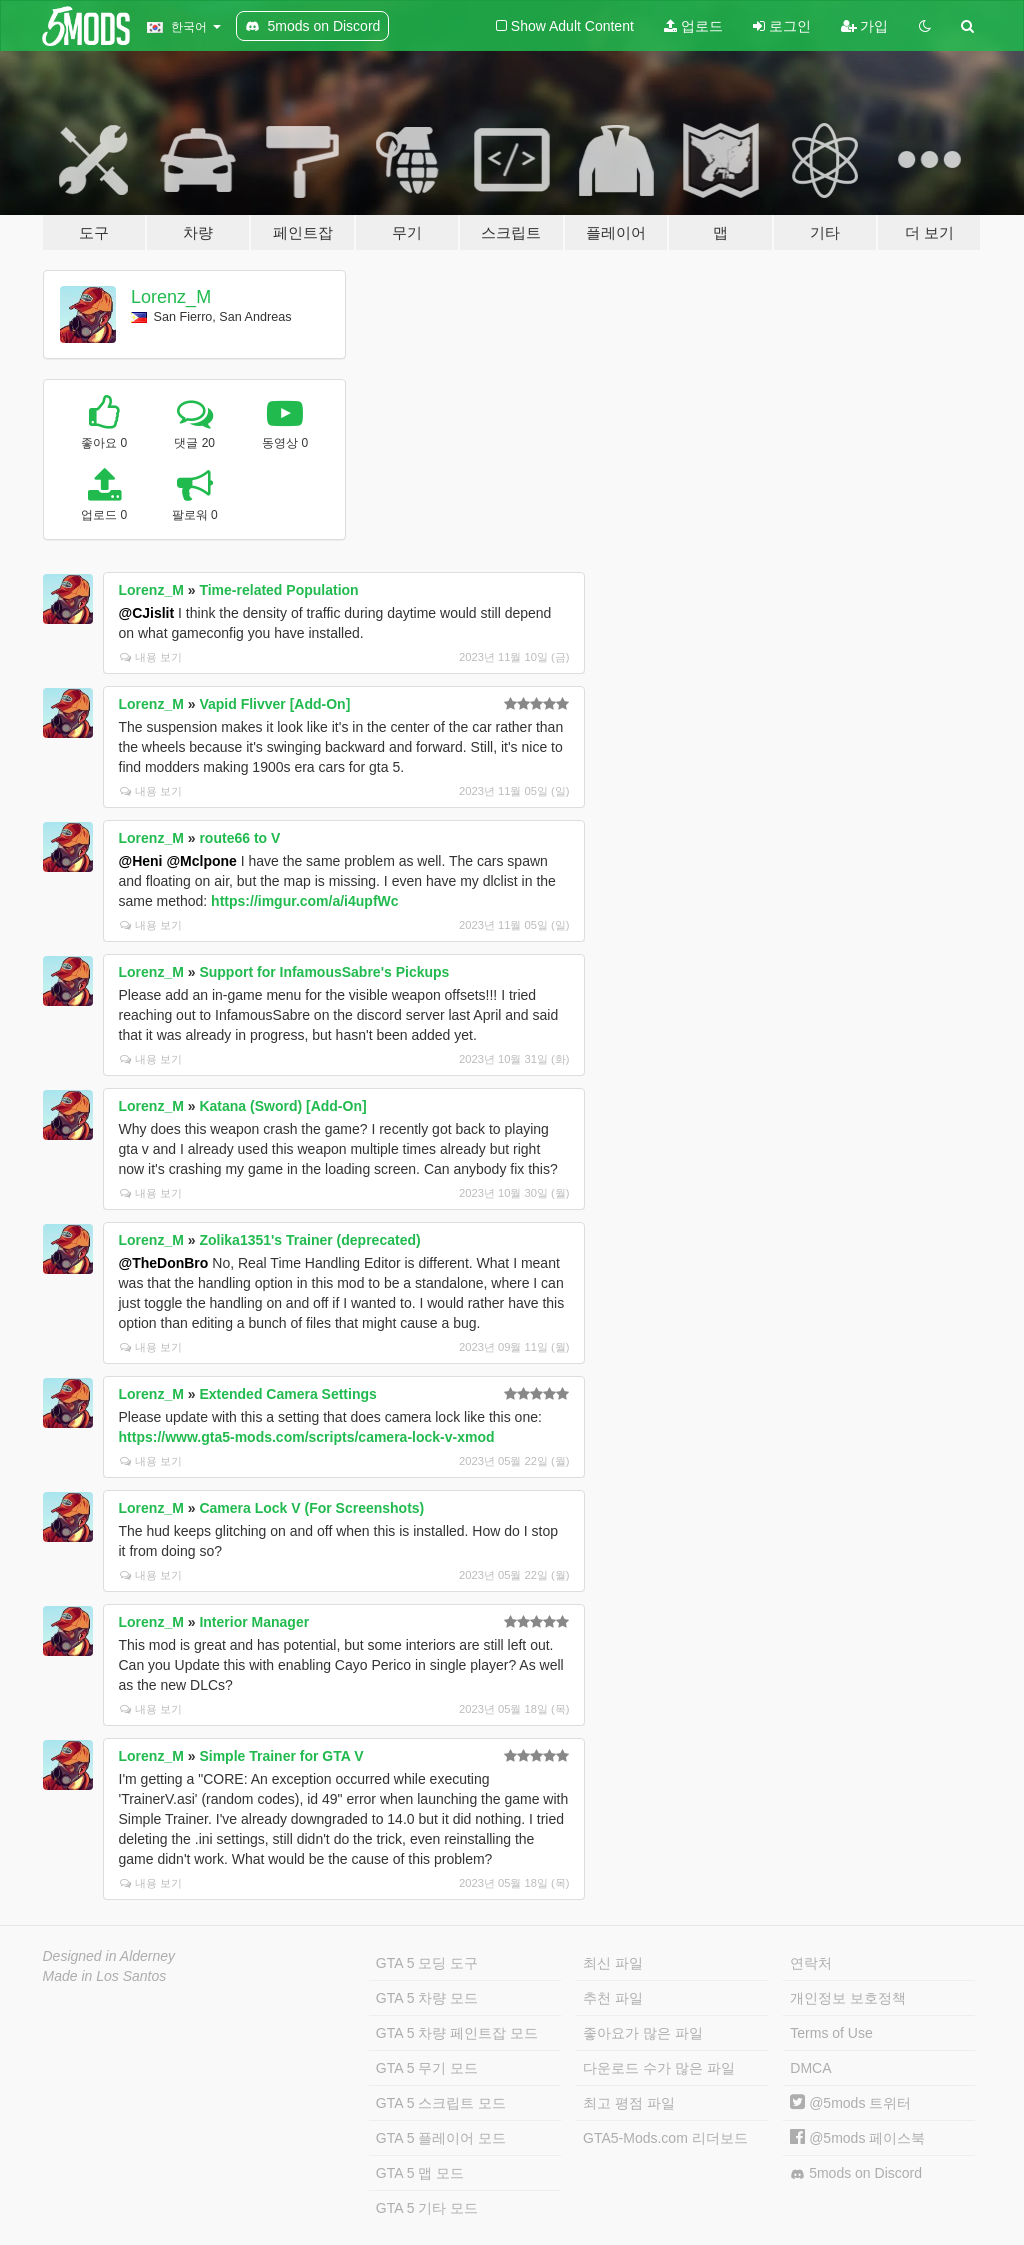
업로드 (693, 26)
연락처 (811, 1963)
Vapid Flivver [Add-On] (274, 704)
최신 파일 (613, 1963)
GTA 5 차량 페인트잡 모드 (457, 2033)
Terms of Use (831, 2033)
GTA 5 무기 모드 (427, 2068)
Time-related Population (278, 590)
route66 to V (239, 838)
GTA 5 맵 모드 (420, 2173)
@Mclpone (201, 861)
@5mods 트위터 (850, 2103)
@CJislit (147, 613)
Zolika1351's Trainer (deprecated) (309, 1240)
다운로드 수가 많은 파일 (659, 2068)
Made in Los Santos (105, 1976)
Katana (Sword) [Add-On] (282, 1106)
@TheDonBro (164, 1263)
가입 (865, 26)
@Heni (141, 861)
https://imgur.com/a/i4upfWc (304, 901)
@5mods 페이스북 (857, 2138)
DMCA (810, 2068)
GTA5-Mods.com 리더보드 (665, 2138)
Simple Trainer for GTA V (281, 1756)
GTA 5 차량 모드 (427, 1998)
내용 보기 (151, 657)
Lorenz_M (171, 297)
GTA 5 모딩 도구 (427, 1963)
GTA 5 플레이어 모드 (441, 2138)
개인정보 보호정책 (848, 1998)
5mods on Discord (856, 2173)
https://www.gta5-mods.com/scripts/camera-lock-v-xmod (307, 1437)
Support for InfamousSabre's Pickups (324, 972)
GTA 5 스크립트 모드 (441, 2103)
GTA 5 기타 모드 (427, 2208)
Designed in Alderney (109, 1956)
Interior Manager (254, 1622)
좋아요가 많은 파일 (643, 2033)
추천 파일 (613, 1998)
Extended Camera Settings (287, 1394)
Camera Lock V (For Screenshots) (311, 1508)
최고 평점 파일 (629, 2103)
